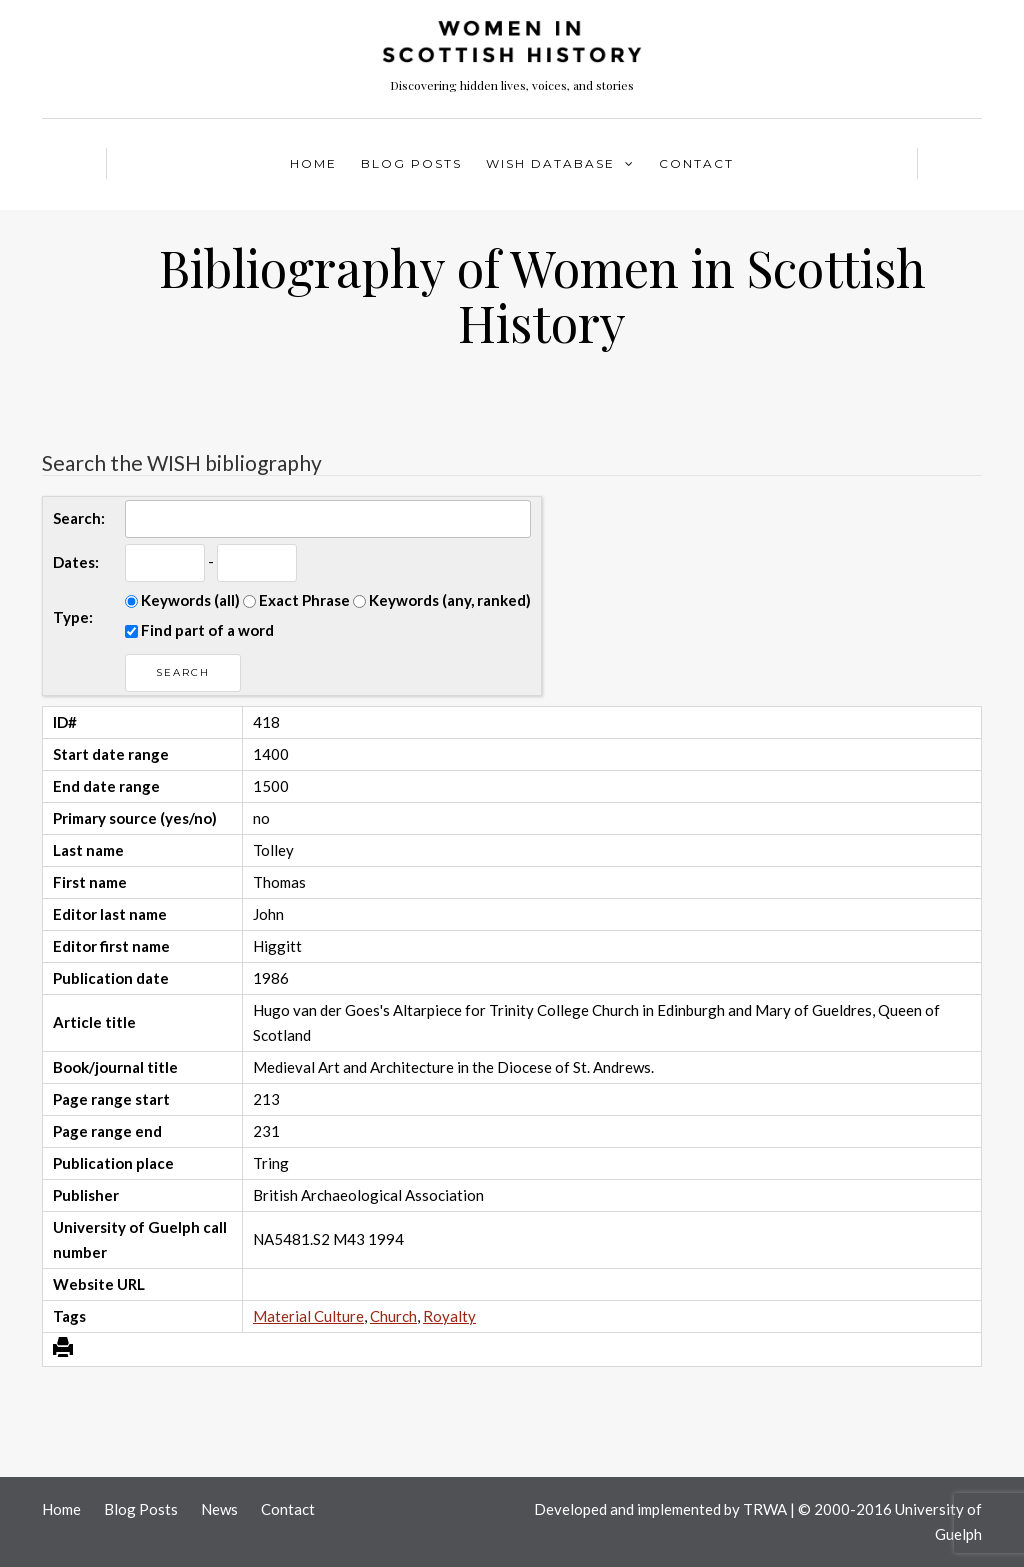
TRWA (765, 1509)
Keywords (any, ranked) (442, 600)
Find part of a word (199, 630)
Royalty (449, 1316)
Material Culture (308, 1316)
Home (313, 163)
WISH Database (550, 163)
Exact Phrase (296, 600)
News (219, 1509)
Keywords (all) (182, 600)
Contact (696, 163)
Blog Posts (411, 163)
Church (393, 1316)
